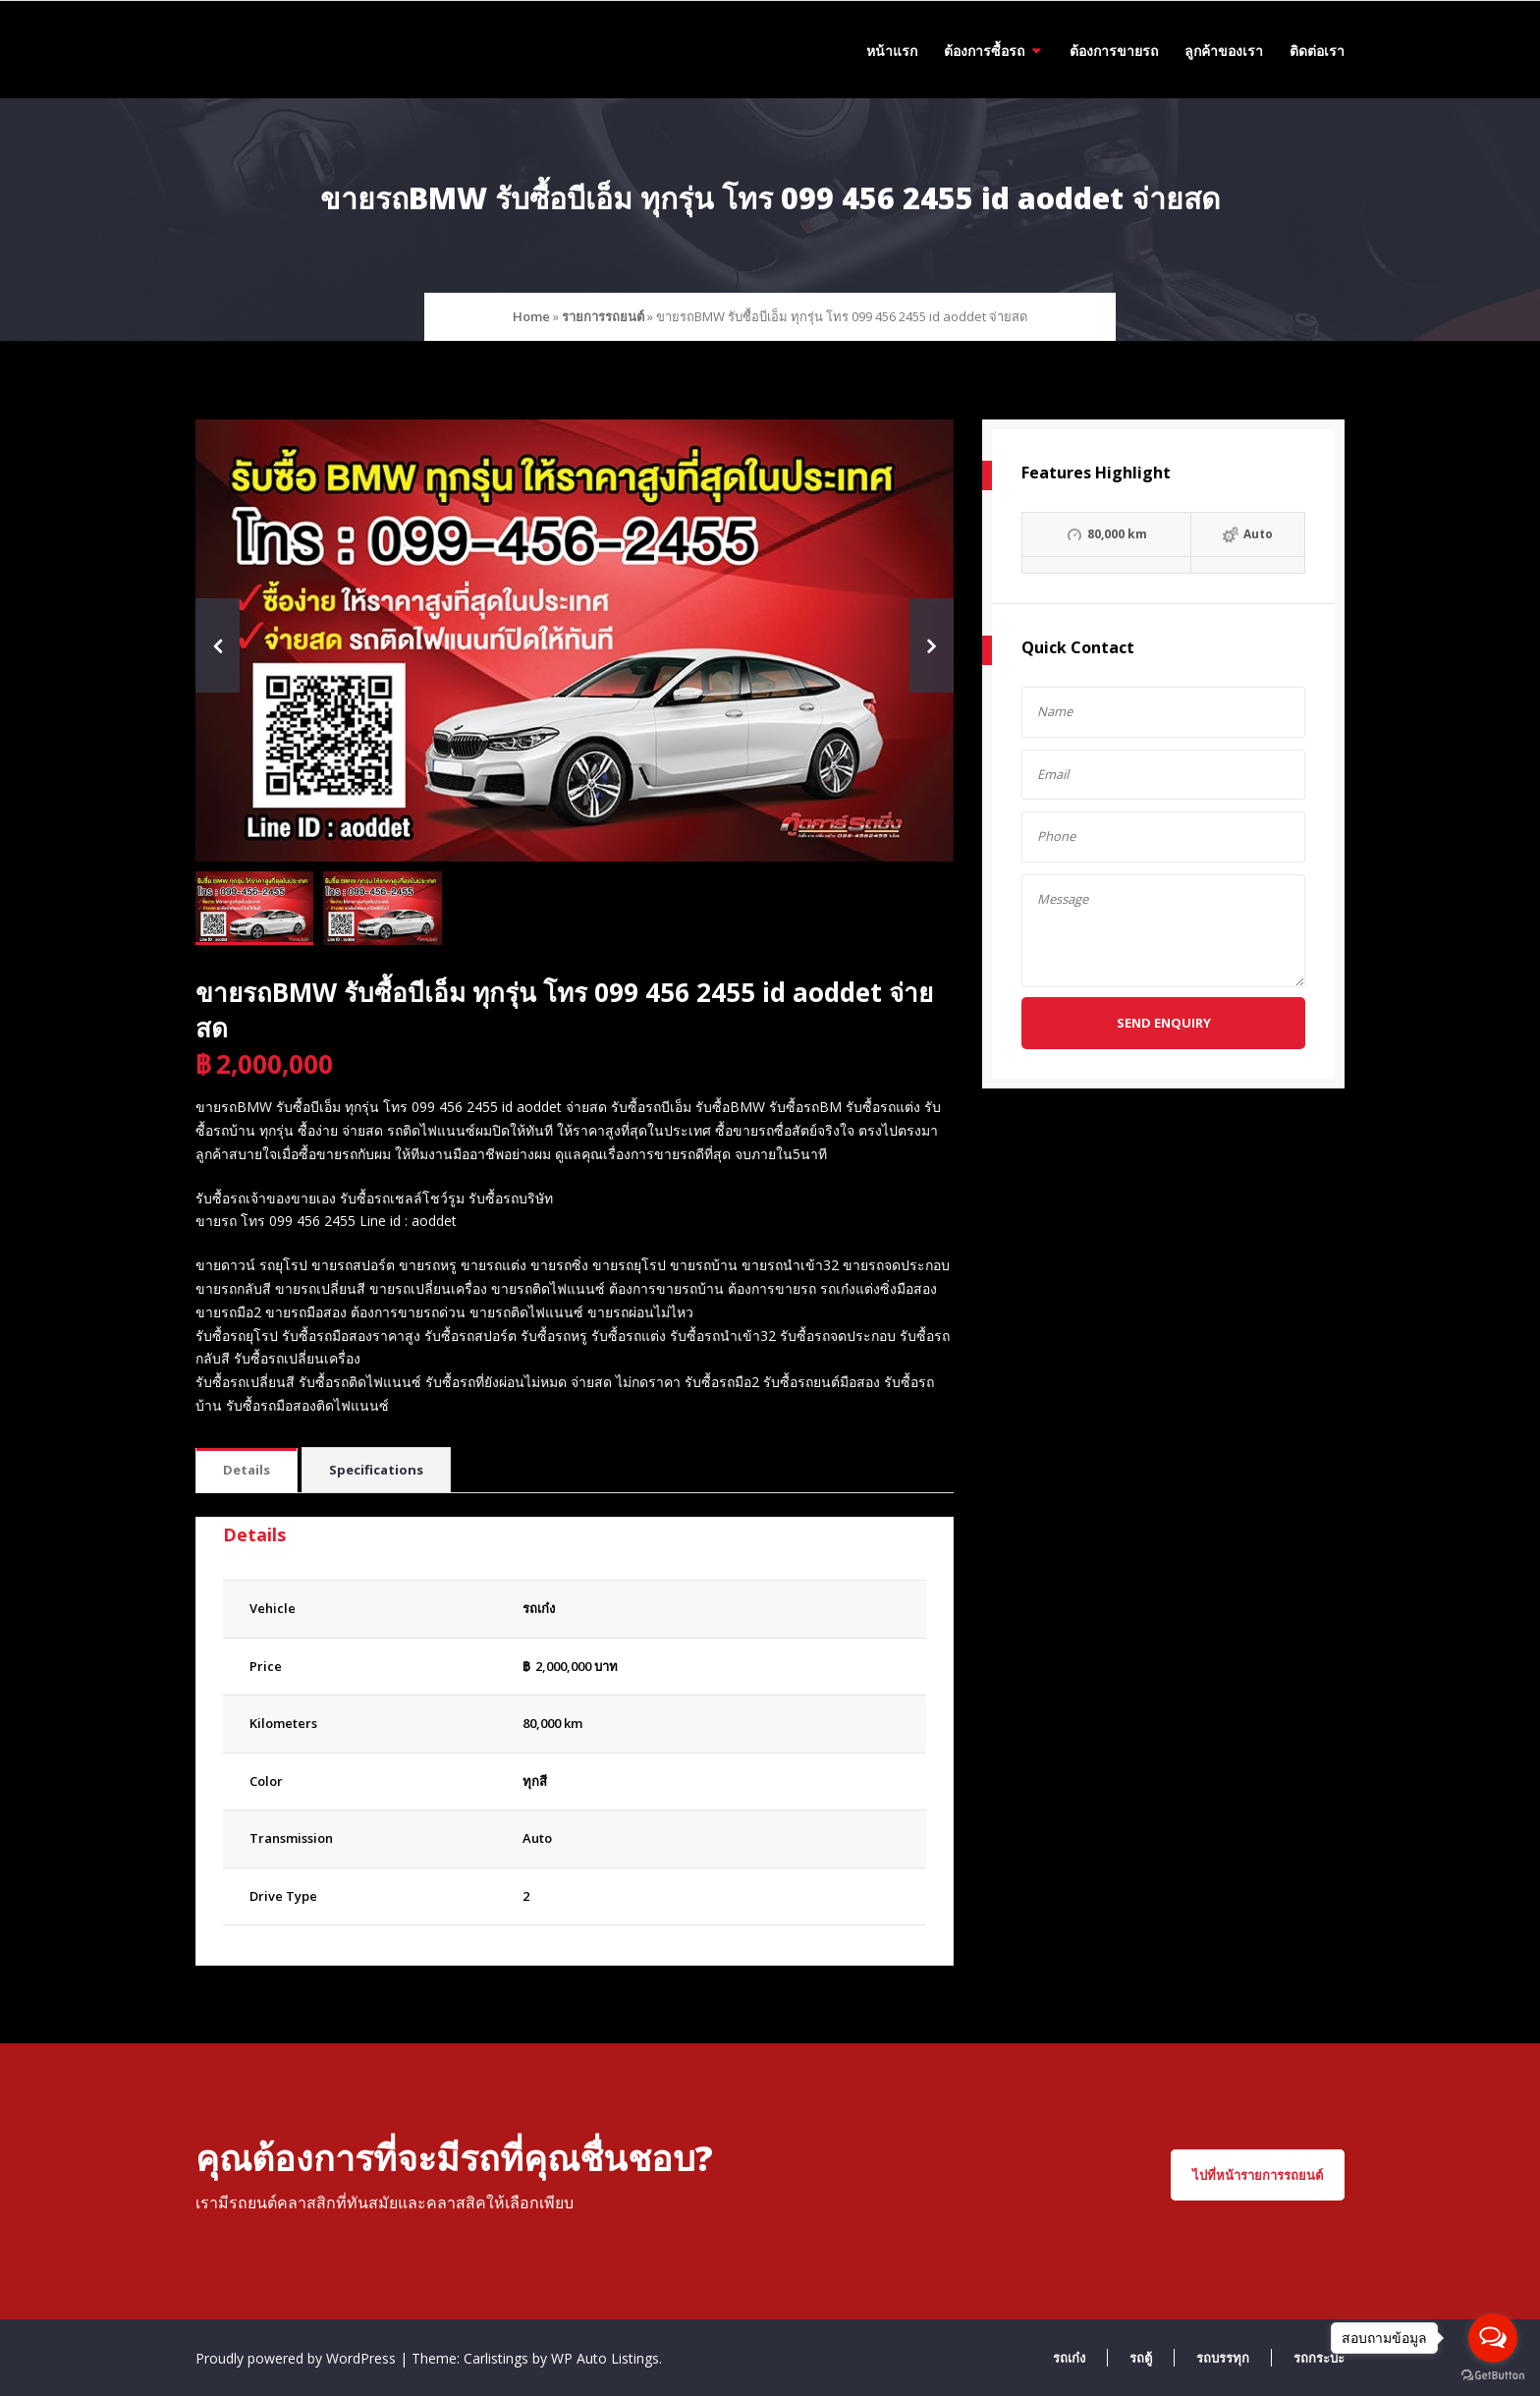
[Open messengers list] (1492, 2338)
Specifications (376, 1469)
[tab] (246, 1471)
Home (531, 316)
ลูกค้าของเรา (1223, 50)
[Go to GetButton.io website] (1492, 2375)
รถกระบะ (1319, 2358)
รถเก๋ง (1069, 2358)
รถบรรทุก (1222, 2358)
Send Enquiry (1164, 1022)
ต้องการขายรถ (1114, 50)
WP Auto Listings (605, 2358)
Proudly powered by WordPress (297, 2358)
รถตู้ (1140, 2358)
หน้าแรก (891, 50)
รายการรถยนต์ (603, 316)
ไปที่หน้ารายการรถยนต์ (1257, 2175)
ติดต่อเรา (1317, 50)
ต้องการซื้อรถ (984, 50)
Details (246, 1469)
